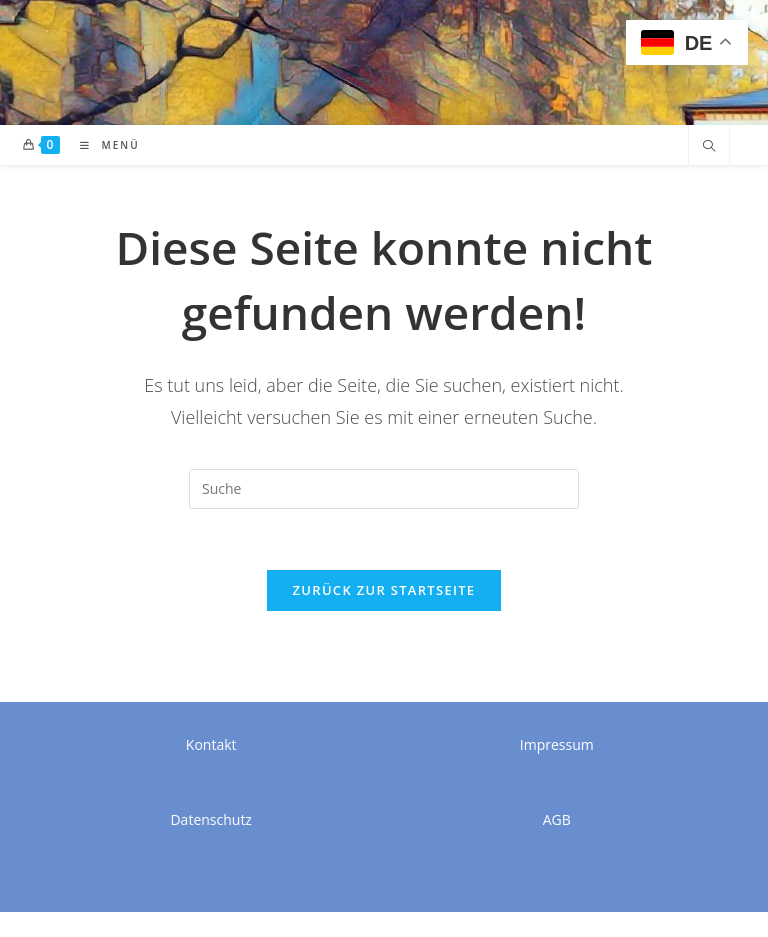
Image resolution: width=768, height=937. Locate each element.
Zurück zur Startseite (384, 590)
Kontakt (211, 744)
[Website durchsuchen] (709, 147)
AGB (557, 819)
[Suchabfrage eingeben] (384, 489)
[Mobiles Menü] (102, 145)
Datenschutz (210, 819)
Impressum (557, 744)
